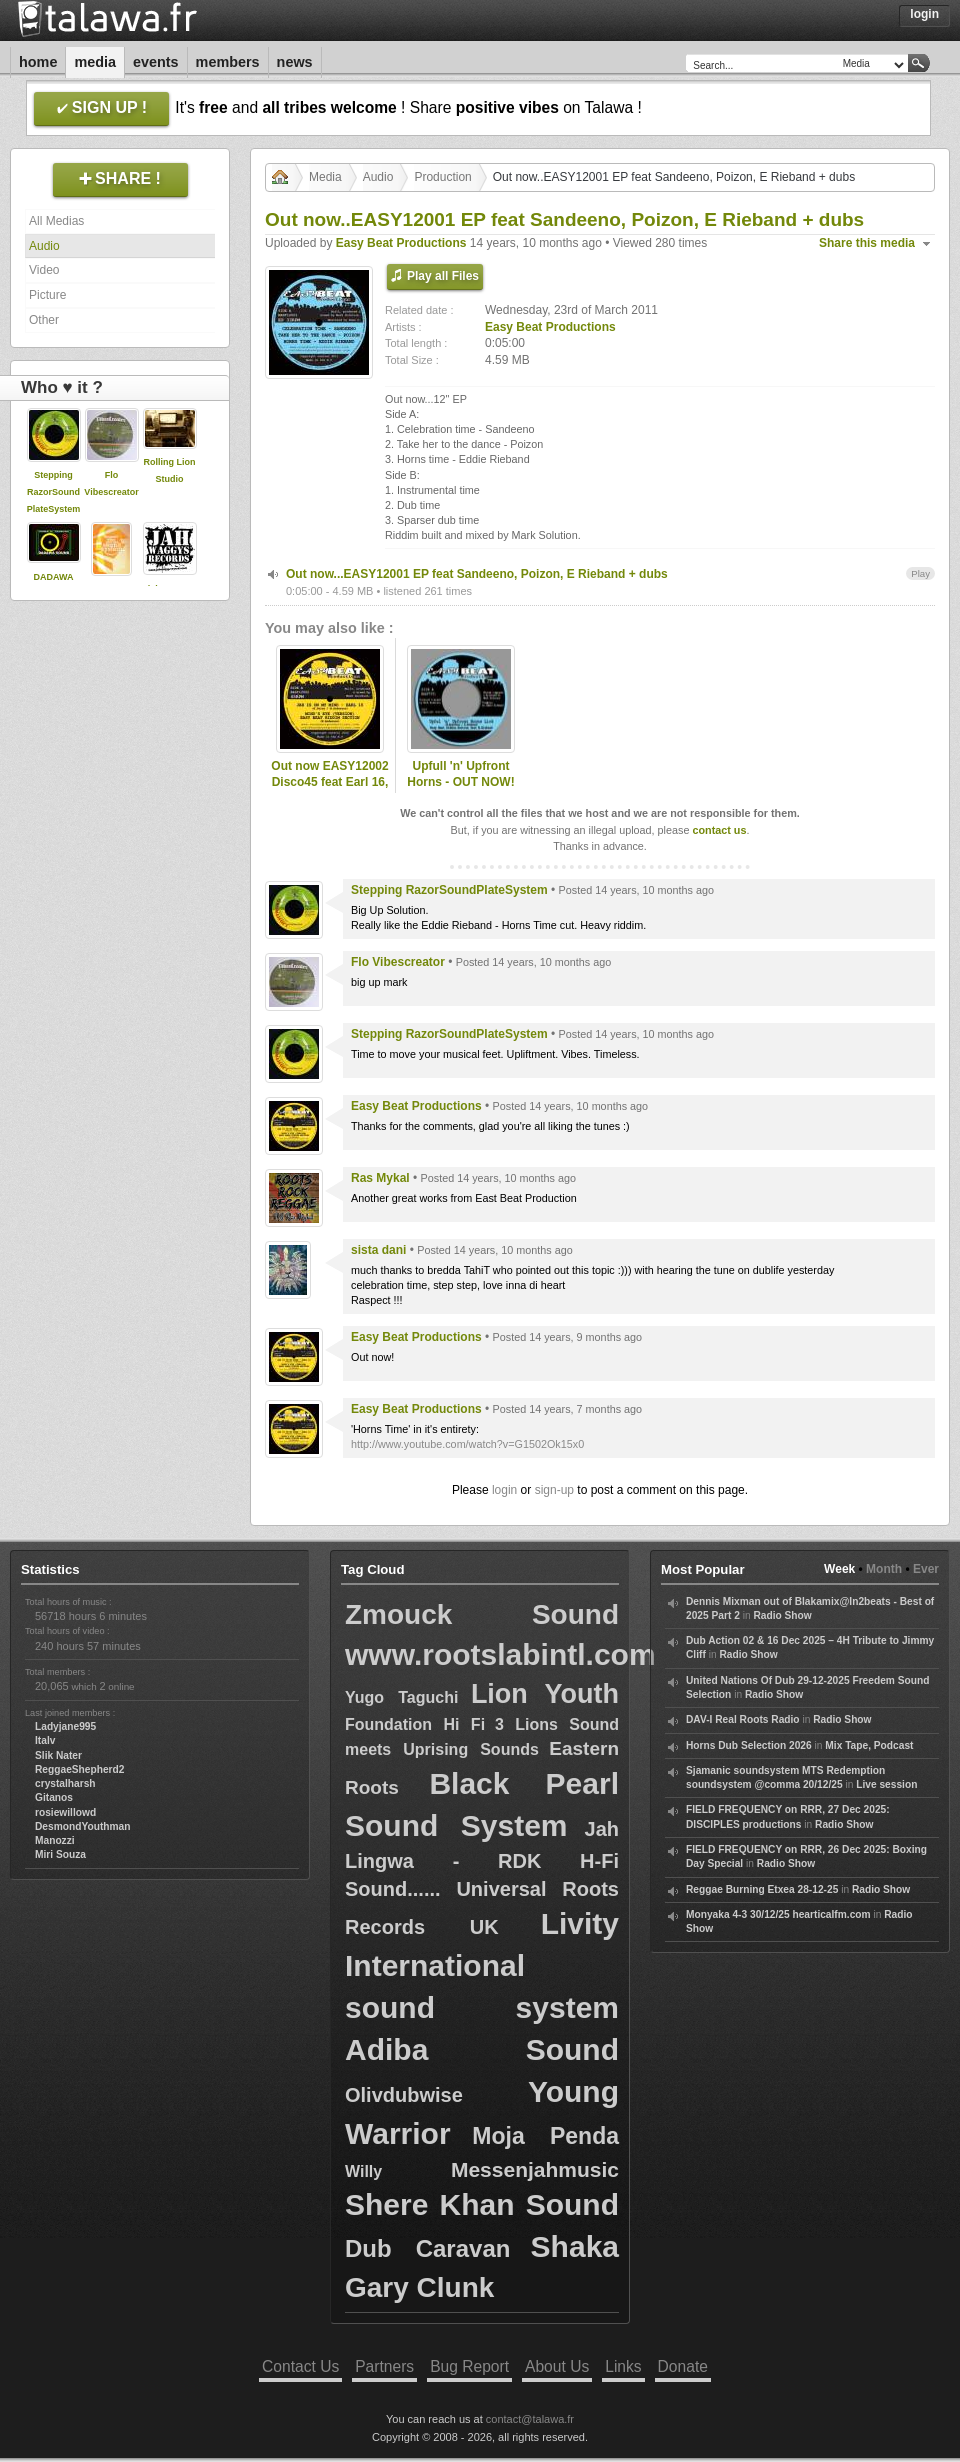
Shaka (575, 2246)
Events (156, 62)
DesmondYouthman (82, 1826)
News (295, 62)
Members (228, 62)
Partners (384, 2366)
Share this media (867, 243)
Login (924, 14)
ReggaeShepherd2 (79, 1769)
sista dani (378, 1250)
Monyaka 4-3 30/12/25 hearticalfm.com (778, 1914)
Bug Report (469, 2366)
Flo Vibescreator (398, 962)
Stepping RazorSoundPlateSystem (54, 492)
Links (623, 2366)
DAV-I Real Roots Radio (743, 1719)
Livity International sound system (482, 1965)
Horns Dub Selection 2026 (749, 1745)
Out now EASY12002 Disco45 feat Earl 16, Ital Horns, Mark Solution (329, 791)
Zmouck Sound (482, 1614)
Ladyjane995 (65, 1726)
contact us (719, 830)
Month (884, 1569)
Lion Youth (545, 1694)
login (504, 1490)
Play (920, 573)
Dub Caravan (427, 2248)
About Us (557, 2366)
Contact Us (300, 2366)
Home (38, 62)
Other (44, 320)
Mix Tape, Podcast (869, 1745)
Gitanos (54, 1797)
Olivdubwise (404, 2095)
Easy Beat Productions (401, 243)
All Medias (56, 221)
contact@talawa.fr (530, 2419)
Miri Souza (60, 1854)
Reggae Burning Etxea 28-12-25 (762, 1889)
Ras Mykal (380, 1178)
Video (44, 270)
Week (839, 1569)
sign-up (554, 1490)
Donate (683, 2366)
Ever (926, 1569)
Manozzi (55, 1840)
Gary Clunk (419, 2287)
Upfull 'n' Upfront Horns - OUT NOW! (460, 774)
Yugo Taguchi (401, 1697)
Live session (886, 1784)
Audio (44, 246)
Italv (45, 1740)
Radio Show (782, 1615)
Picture (47, 295)
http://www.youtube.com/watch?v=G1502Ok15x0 (467, 1444)
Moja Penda (545, 2136)
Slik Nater (58, 1755)
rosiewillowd (65, 1812)
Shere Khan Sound (482, 2204)
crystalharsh (65, 1783)
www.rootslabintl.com (500, 1654)
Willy (363, 2171)
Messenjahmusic (535, 2169)
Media (95, 62)
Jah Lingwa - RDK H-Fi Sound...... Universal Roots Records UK (482, 1878)
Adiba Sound (482, 2049)
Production (442, 177)
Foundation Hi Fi (415, 1724)
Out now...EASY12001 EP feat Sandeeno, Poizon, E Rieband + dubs (477, 574)
